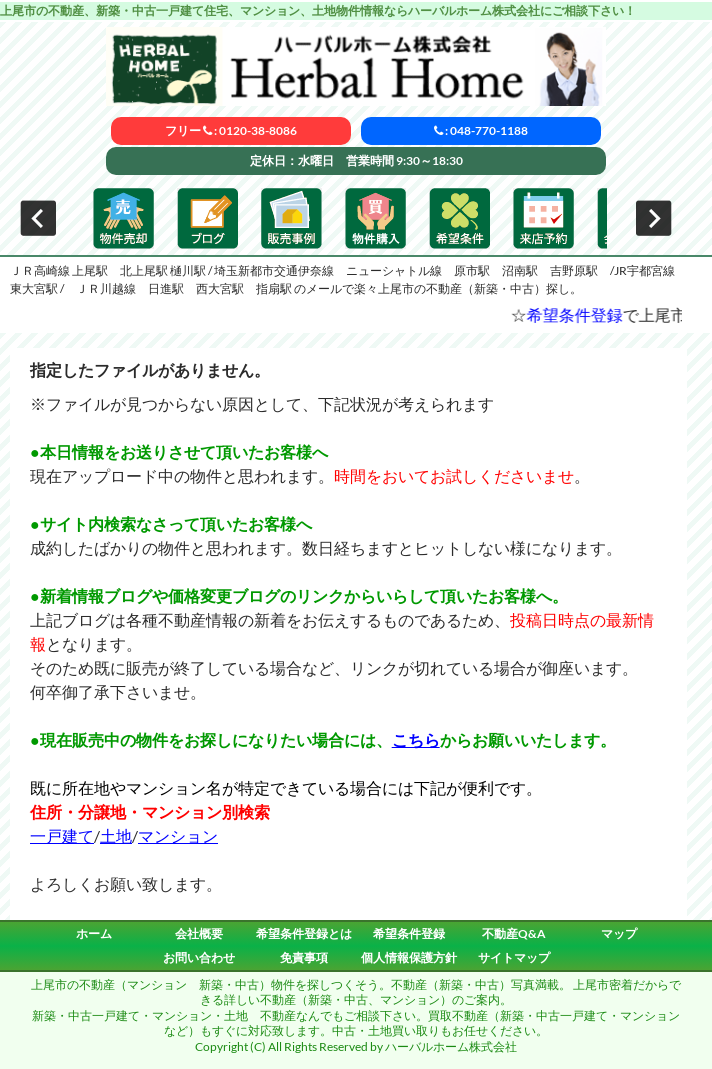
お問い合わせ (199, 957)
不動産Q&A (514, 933)
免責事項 (304, 957)
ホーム (94, 933)
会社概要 (199, 933)
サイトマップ (514, 957)
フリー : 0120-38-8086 (231, 130)
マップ (619, 933)
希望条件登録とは (304, 933)
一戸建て (62, 835)
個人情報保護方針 (409, 957)
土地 (116, 835)
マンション (178, 835)
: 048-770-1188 (481, 130)
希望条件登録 (589, 314)
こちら (416, 739)
